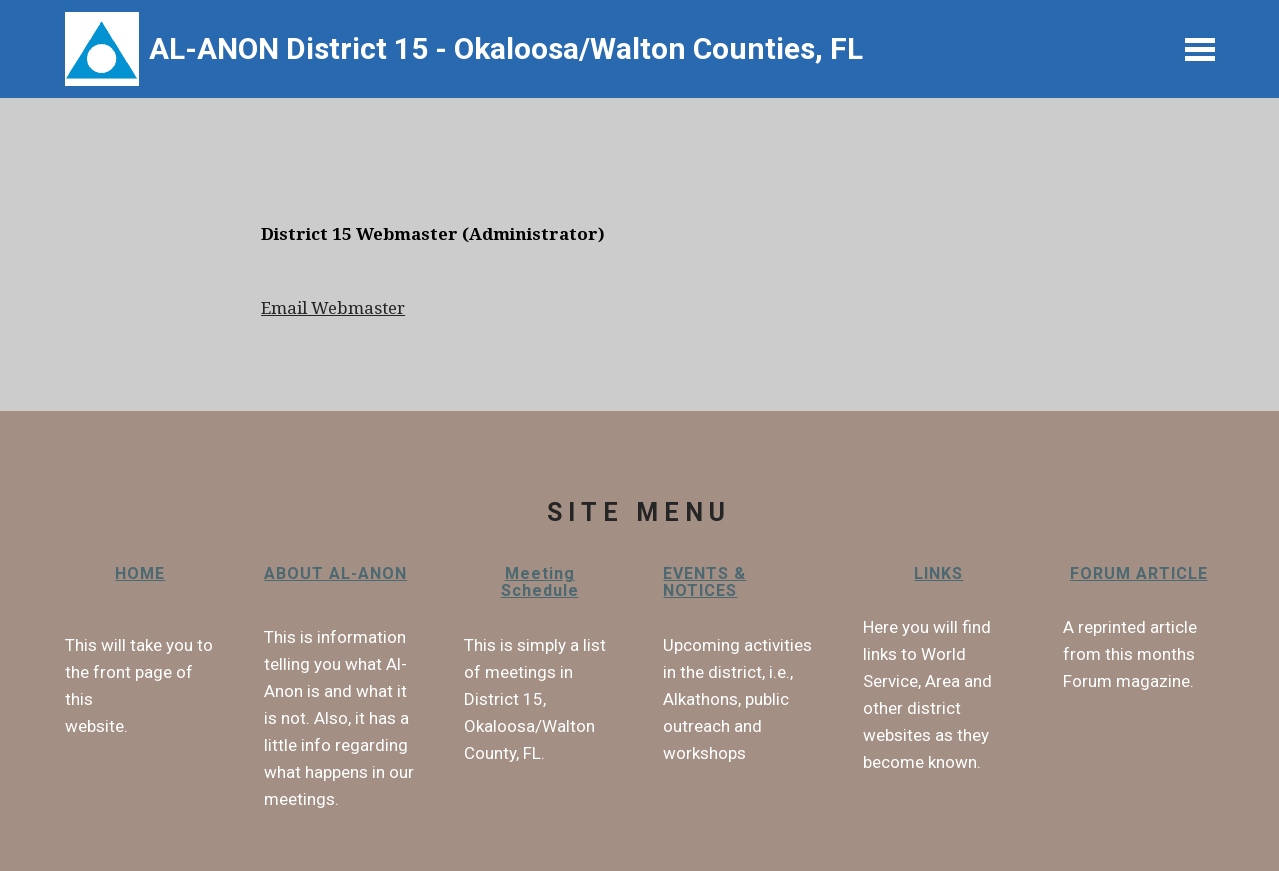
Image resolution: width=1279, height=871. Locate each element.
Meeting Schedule (540, 582)
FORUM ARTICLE (1139, 573)
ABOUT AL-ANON (335, 573)
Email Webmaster (333, 308)
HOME (140, 573)
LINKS (938, 573)
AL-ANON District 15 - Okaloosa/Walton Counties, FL (509, 48)
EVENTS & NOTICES (704, 582)
